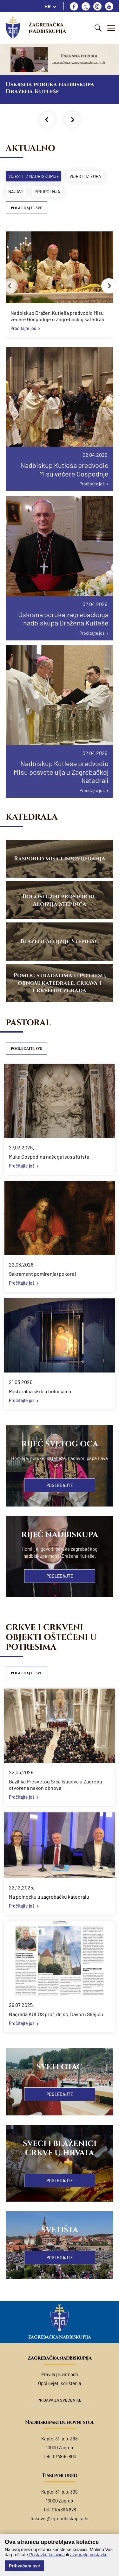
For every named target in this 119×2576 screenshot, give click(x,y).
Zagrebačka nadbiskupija (47, 28)
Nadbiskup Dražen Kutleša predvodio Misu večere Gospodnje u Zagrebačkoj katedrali (57, 316)
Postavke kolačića (46, 2554)
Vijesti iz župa (85, 176)
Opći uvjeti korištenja (59, 2383)
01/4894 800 (63, 2456)
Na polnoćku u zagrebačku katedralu (49, 1897)
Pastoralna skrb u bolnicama (40, 1391)
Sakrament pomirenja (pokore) (42, 1274)
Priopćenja (47, 191)
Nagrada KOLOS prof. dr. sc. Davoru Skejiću (56, 2014)
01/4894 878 (64, 2509)
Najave (16, 191)
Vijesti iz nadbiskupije (33, 176)
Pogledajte (59, 1485)
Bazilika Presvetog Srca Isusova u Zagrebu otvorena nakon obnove (55, 1784)
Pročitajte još (23, 328)
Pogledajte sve (26, 208)
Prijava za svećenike (59, 2400)
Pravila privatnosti (59, 2374)
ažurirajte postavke (89, 2554)
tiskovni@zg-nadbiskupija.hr (59, 2518)
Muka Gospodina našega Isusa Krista (49, 1157)
